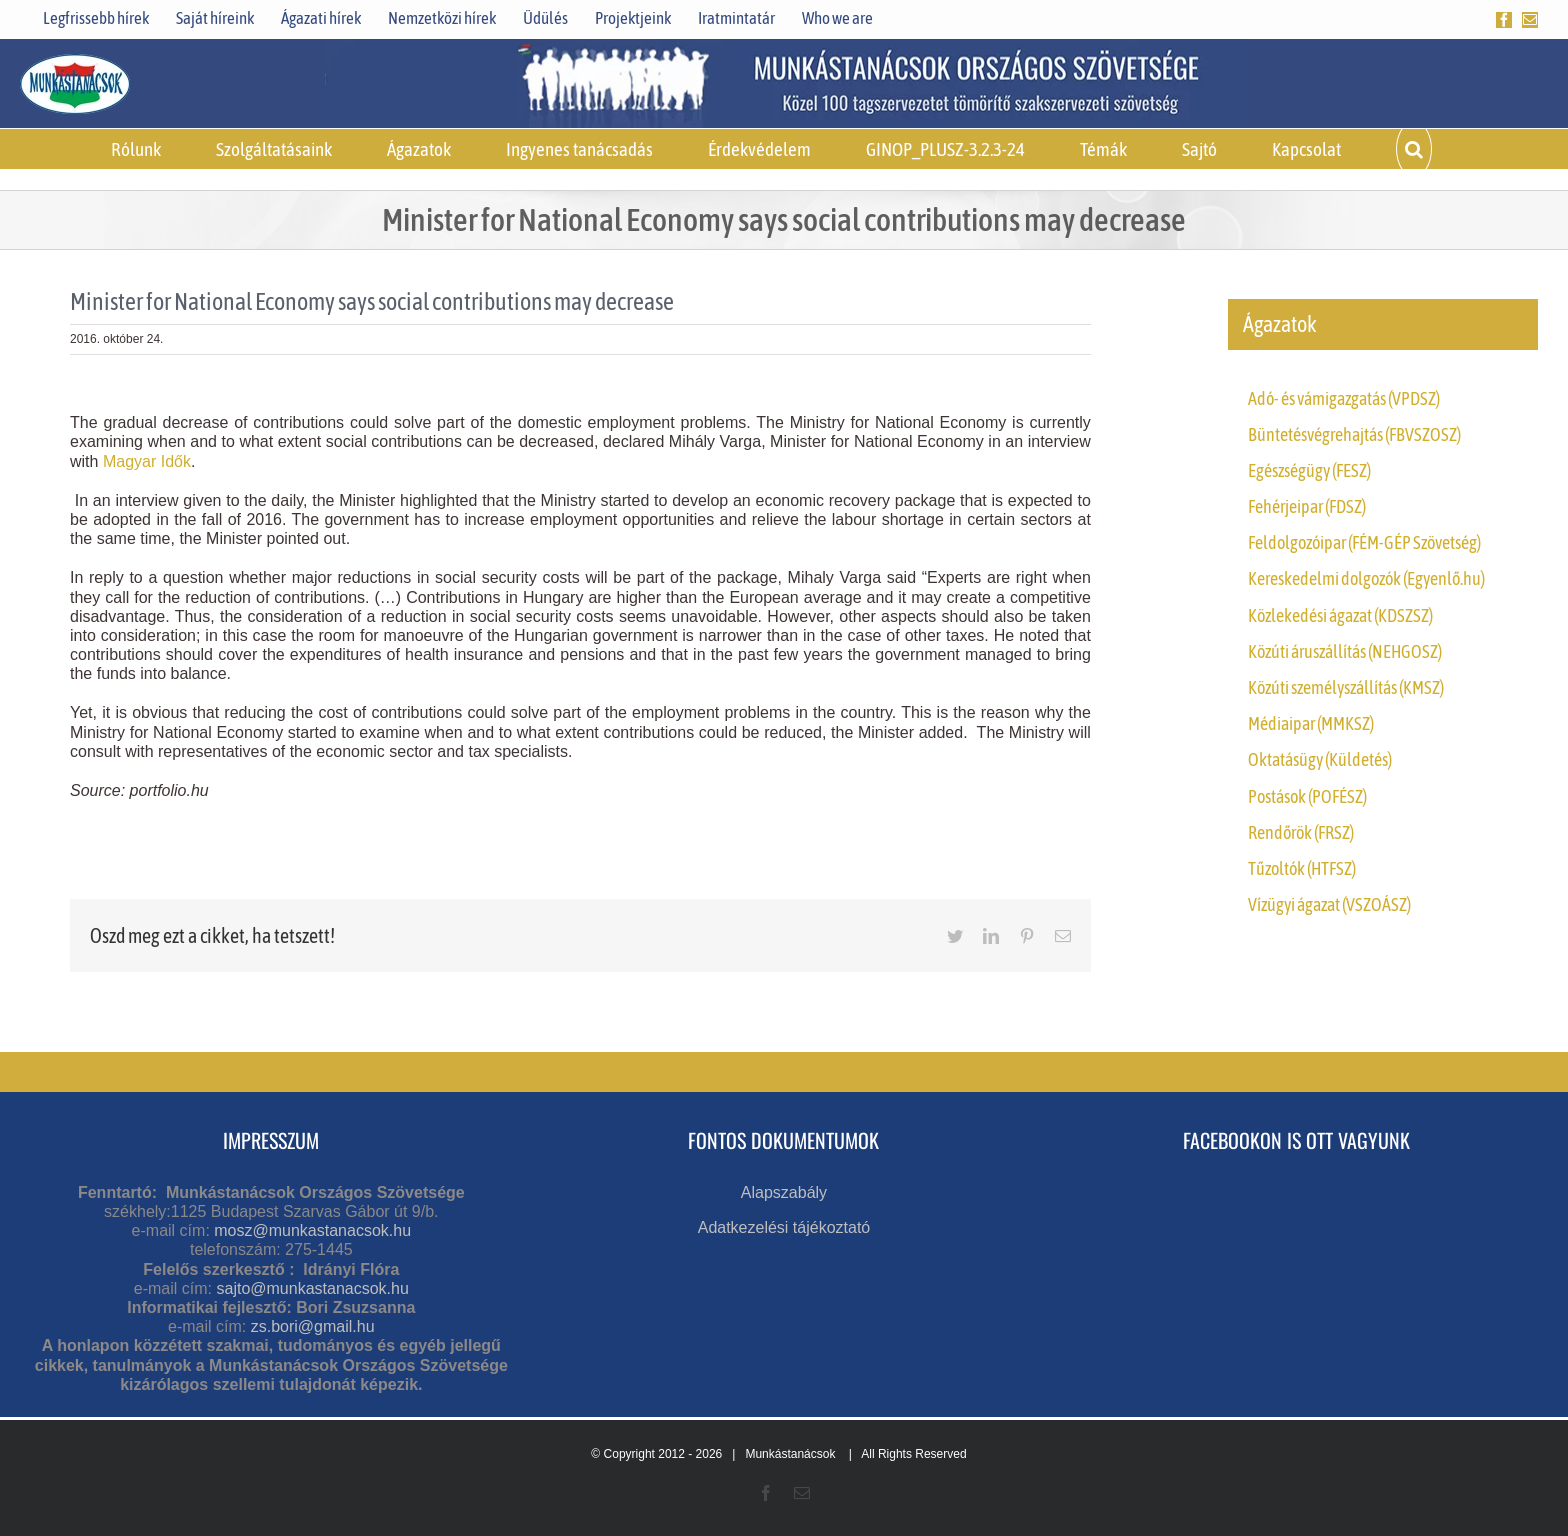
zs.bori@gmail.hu (313, 1326)
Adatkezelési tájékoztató (784, 1227)
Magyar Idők (147, 461)
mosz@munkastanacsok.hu (312, 1230)
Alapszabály (784, 1192)
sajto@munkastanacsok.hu (312, 1288)
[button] (1414, 149)
